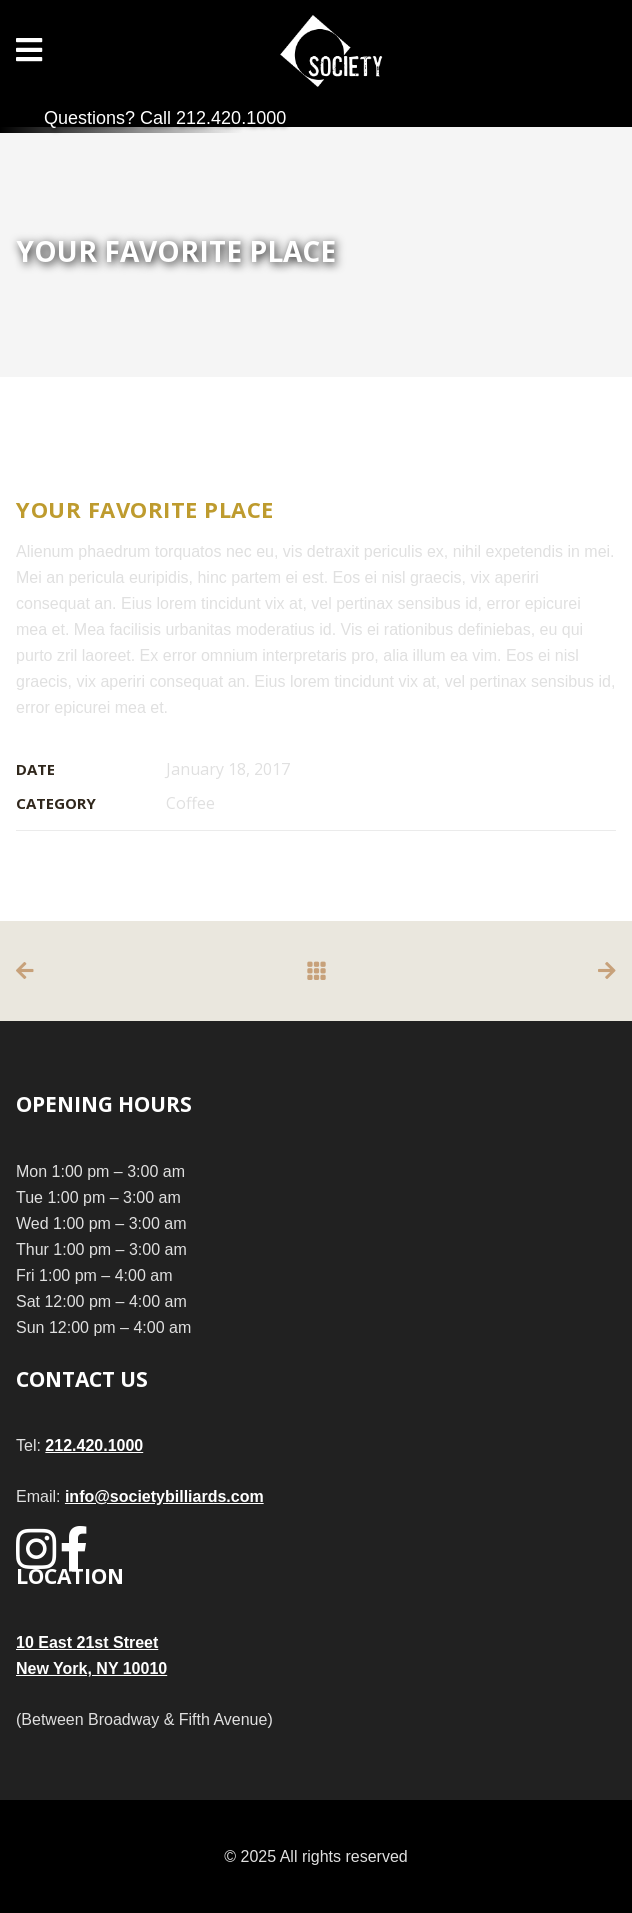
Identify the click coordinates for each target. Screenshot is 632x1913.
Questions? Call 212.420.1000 (165, 118)
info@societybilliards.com (164, 1496)
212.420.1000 (94, 1445)
